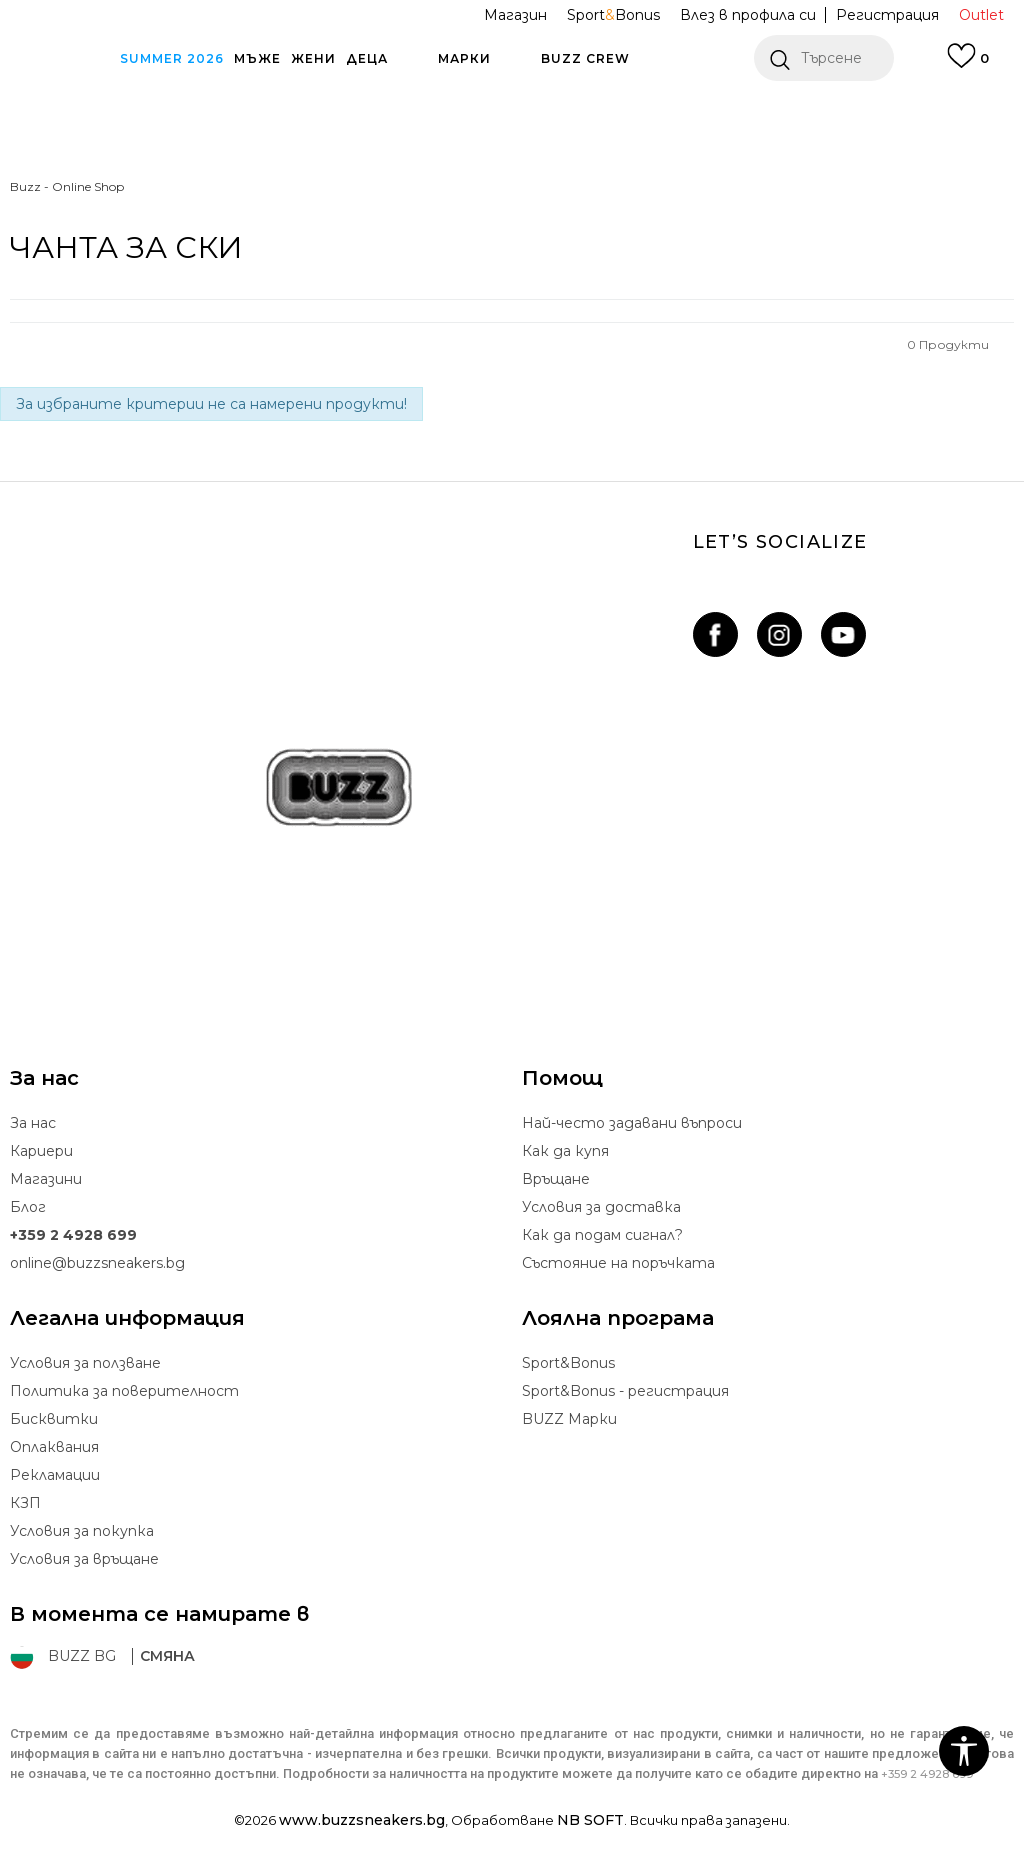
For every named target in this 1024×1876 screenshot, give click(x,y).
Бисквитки (54, 1419)
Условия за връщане (84, 1559)
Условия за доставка (601, 1207)
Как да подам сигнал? (602, 1235)
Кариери (41, 1151)
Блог (28, 1207)
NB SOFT (590, 1820)
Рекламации (55, 1475)
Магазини (46, 1179)
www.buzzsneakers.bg (362, 1820)
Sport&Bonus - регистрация (625, 1391)
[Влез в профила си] (968, 65)
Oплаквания (54, 1447)
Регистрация (887, 15)
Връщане (556, 1179)
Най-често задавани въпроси (632, 1123)
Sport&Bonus (568, 1363)
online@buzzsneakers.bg (97, 1263)
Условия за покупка (82, 1531)
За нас (33, 1123)
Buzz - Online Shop (67, 186)
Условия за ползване (85, 1363)
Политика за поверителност (124, 1391)
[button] (824, 58)
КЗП (25, 1503)
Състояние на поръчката (618, 1263)
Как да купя (565, 1151)
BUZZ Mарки (569, 1419)
